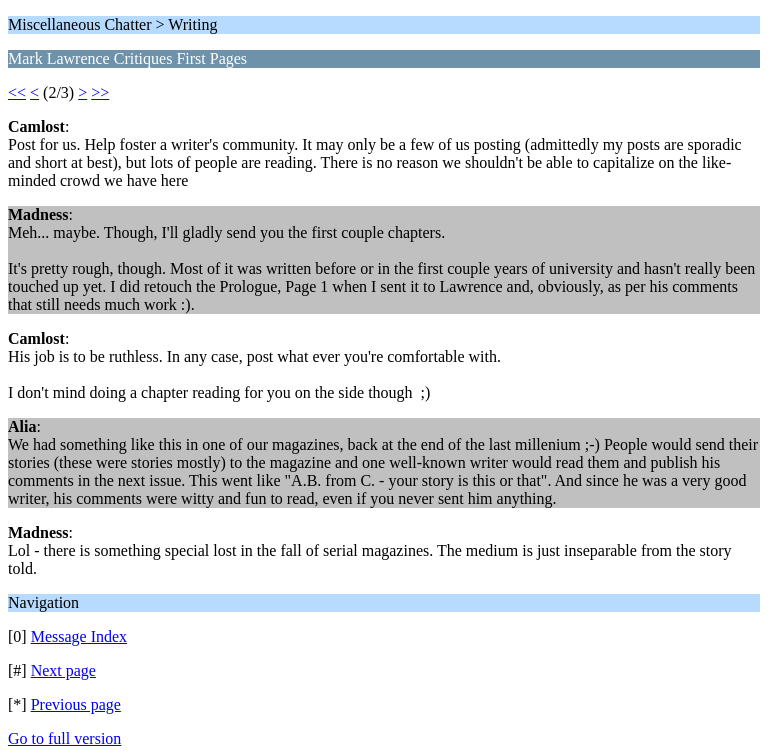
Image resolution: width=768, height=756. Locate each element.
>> (100, 92)
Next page (63, 670)
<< (17, 92)
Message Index (79, 636)
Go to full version (64, 738)
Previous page (76, 704)
